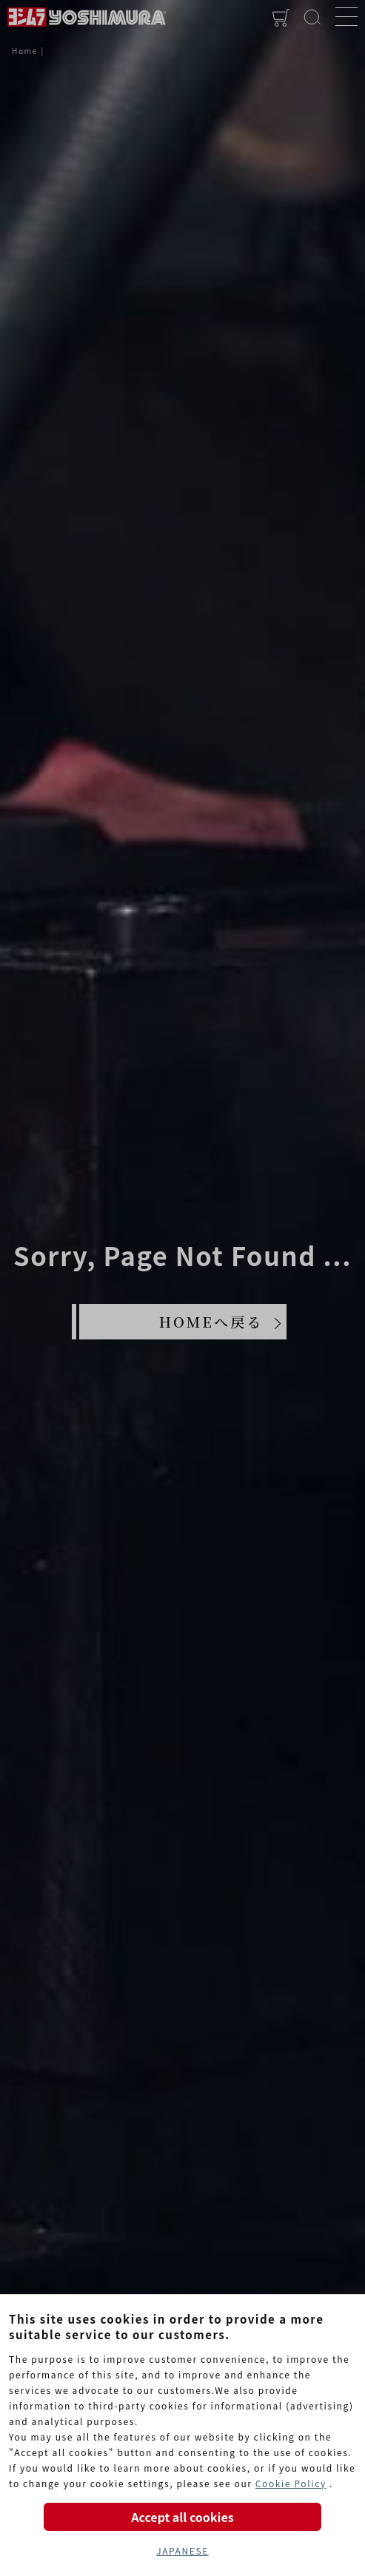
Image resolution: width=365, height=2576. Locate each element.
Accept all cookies (182, 2517)
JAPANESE (182, 2550)
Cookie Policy (291, 2483)
